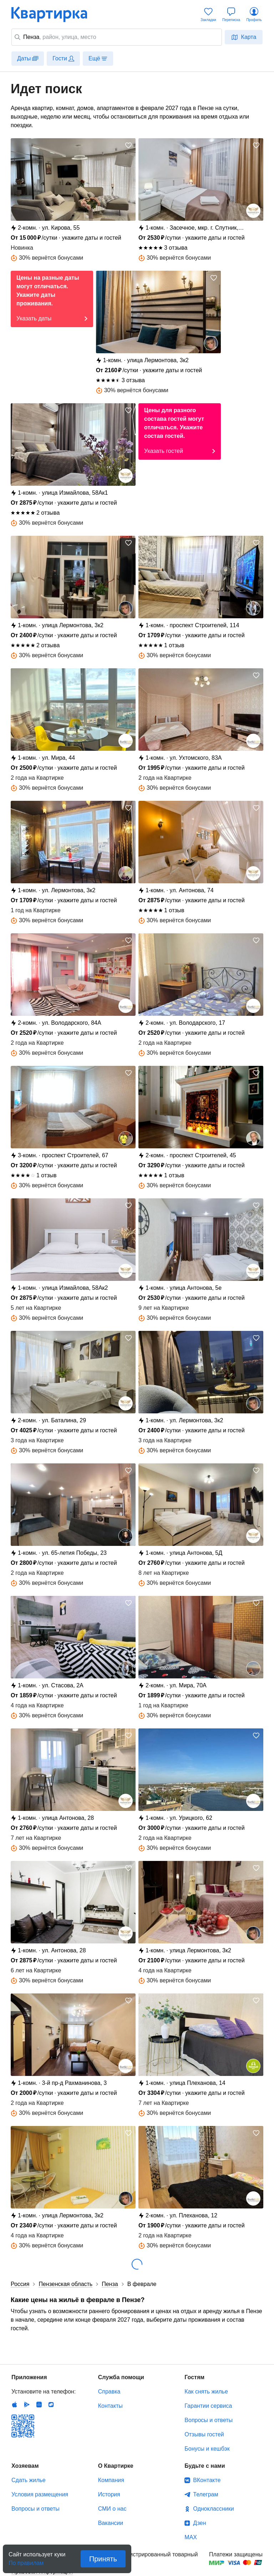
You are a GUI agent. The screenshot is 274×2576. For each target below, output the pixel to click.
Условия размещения (39, 2494)
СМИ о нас (112, 2509)
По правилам (26, 2561)
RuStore (51, 2404)
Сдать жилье (28, 2480)
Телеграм (205, 2494)
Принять (103, 2559)
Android (27, 2404)
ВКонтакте (206, 2480)
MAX (190, 2537)
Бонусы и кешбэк (206, 2449)
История (109, 2494)
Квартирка (54, 14)
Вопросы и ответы (208, 2420)
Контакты (110, 2406)
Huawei (39, 2404)
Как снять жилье (206, 2391)
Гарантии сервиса (208, 2406)
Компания (111, 2480)
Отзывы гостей (204, 2434)
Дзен (199, 2523)
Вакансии (110, 2523)
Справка (109, 2391)
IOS (14, 2404)
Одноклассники (213, 2509)
